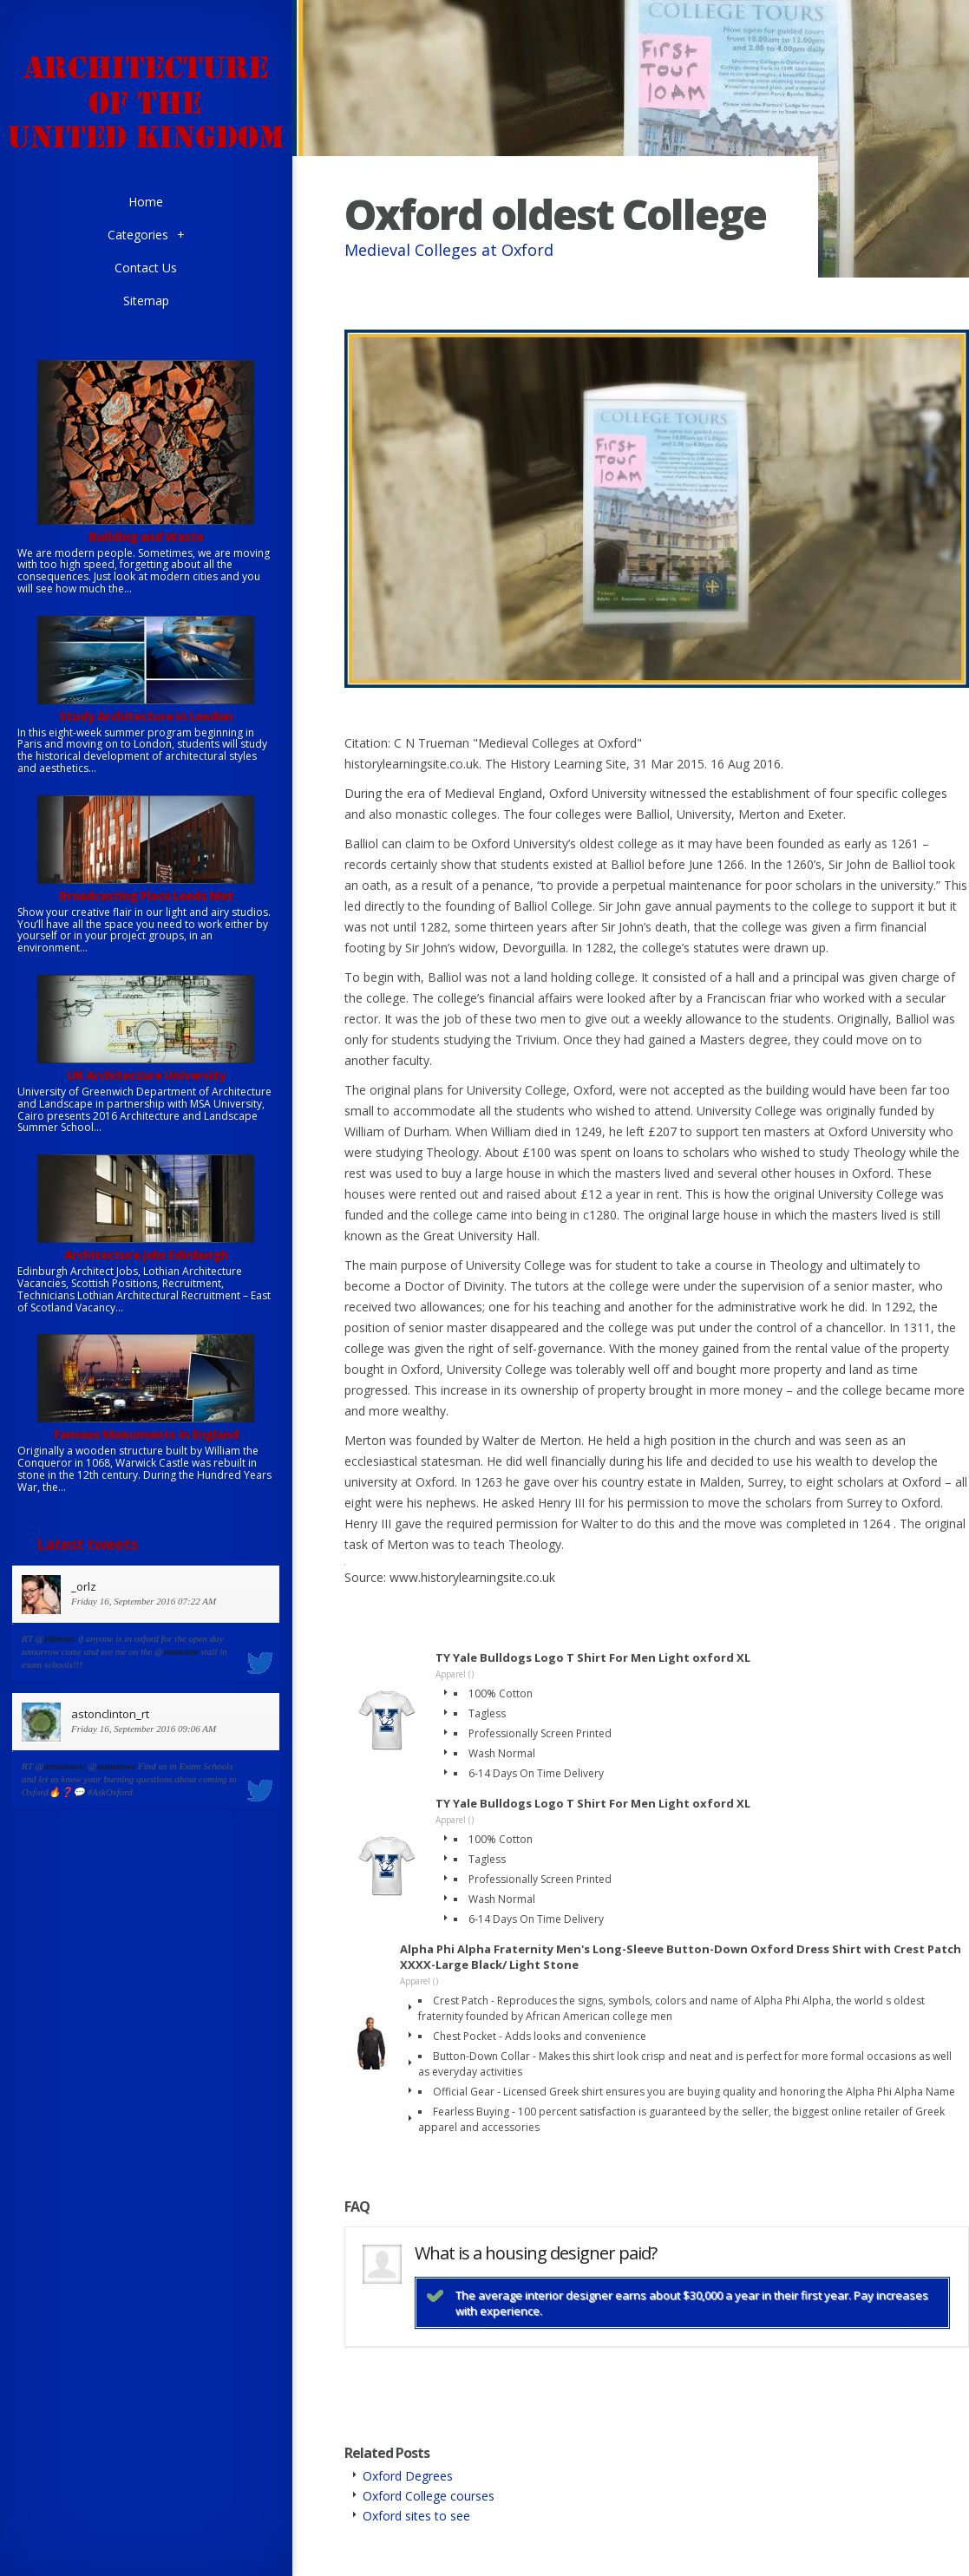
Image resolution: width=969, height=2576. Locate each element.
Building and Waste (145, 536)
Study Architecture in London (145, 716)
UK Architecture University (146, 1075)
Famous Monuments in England (146, 1434)
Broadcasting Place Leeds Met (146, 895)
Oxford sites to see (416, 2515)
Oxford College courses (428, 2496)
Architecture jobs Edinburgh (146, 1254)
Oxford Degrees (408, 2476)
